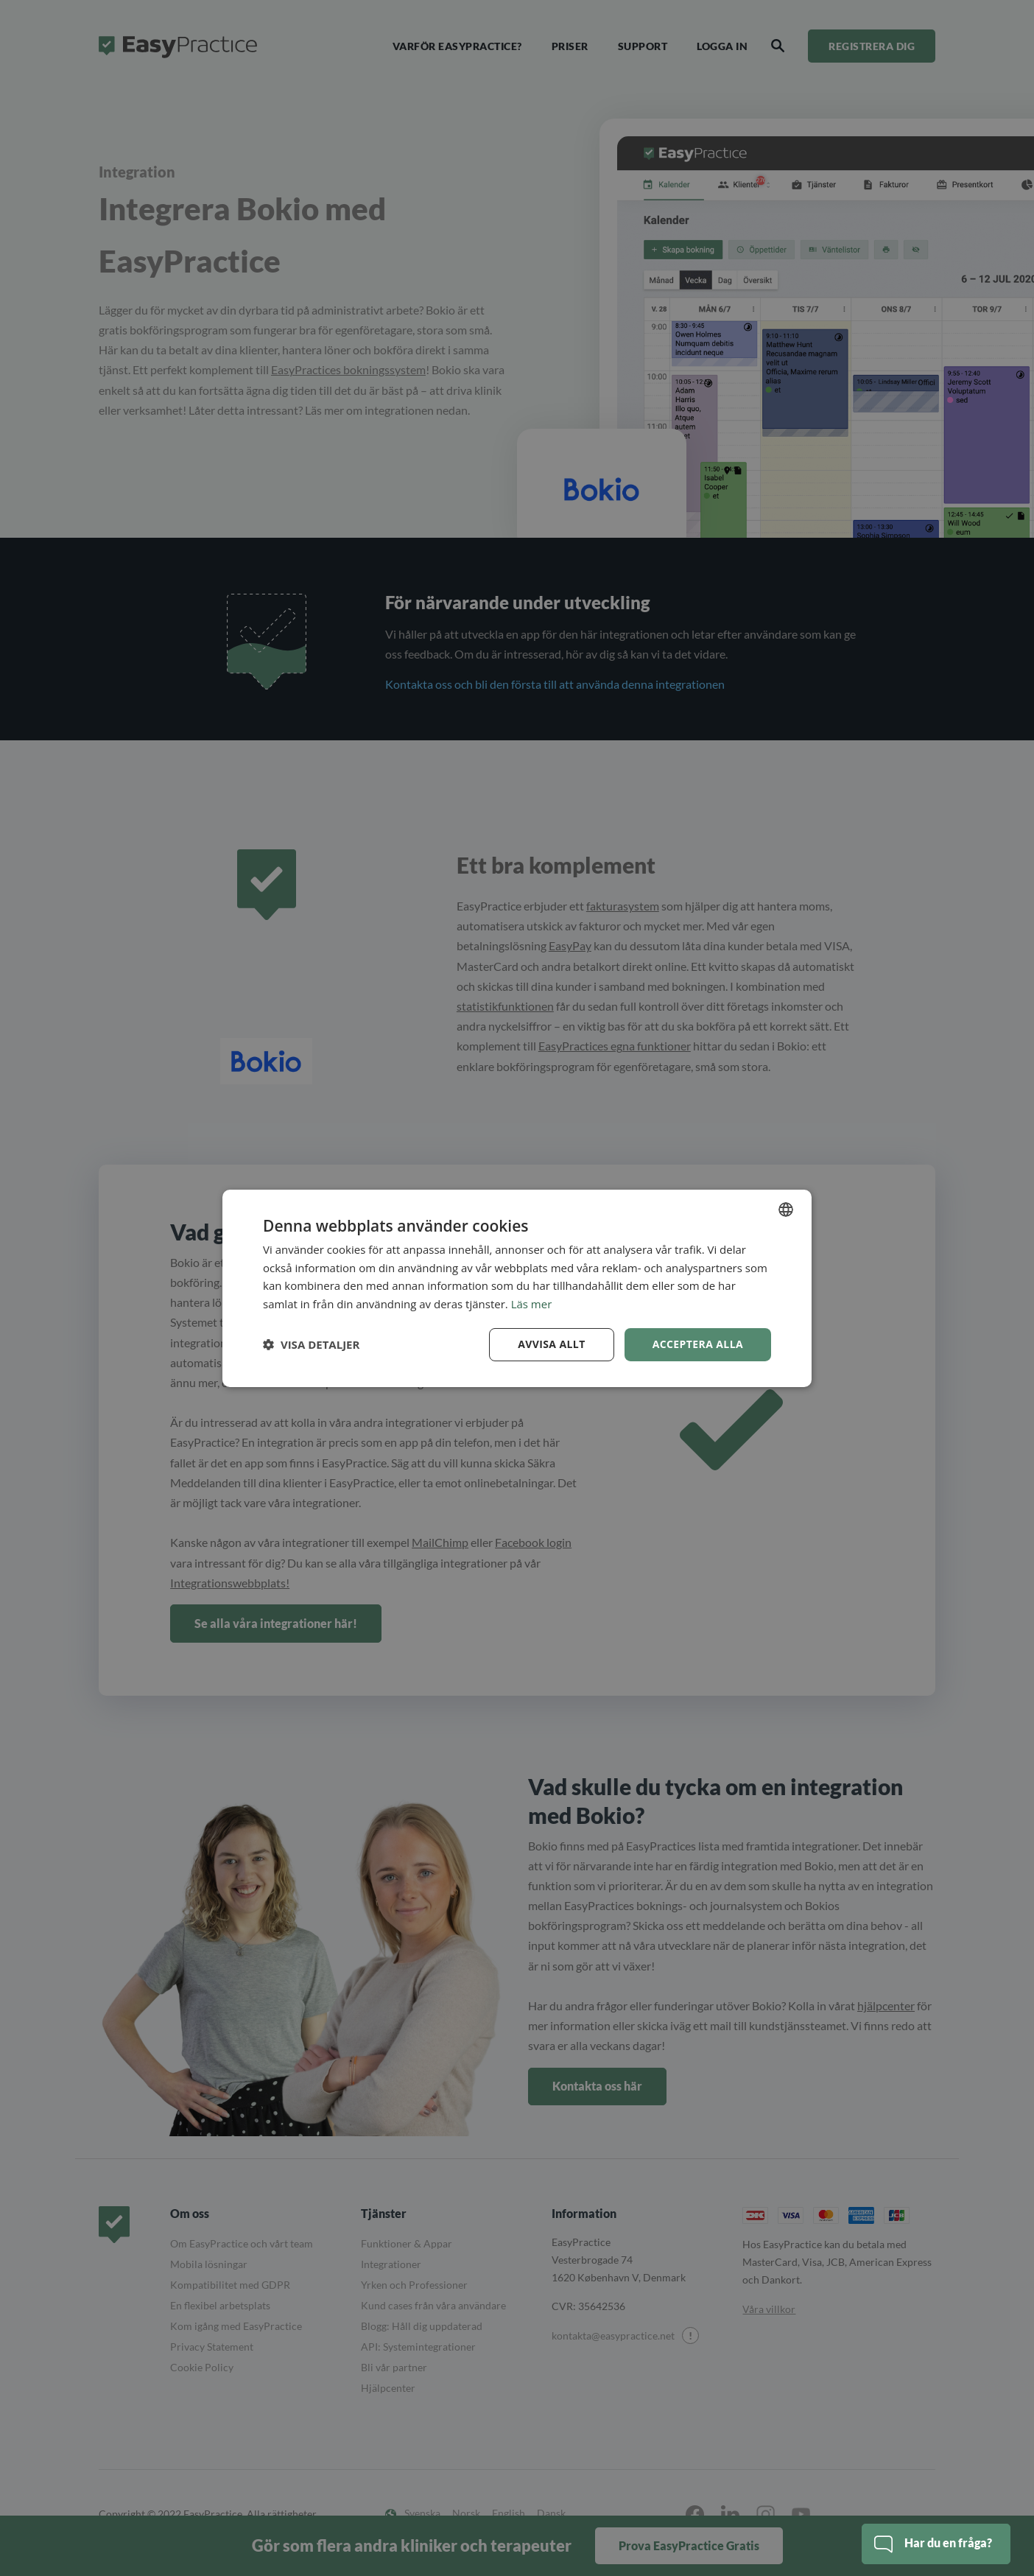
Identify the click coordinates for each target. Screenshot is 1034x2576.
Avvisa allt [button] (551, 1344)
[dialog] (517, 1287)
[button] (311, 1344)
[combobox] (785, 1208)
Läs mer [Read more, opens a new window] (531, 1303)
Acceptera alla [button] (698, 1344)
